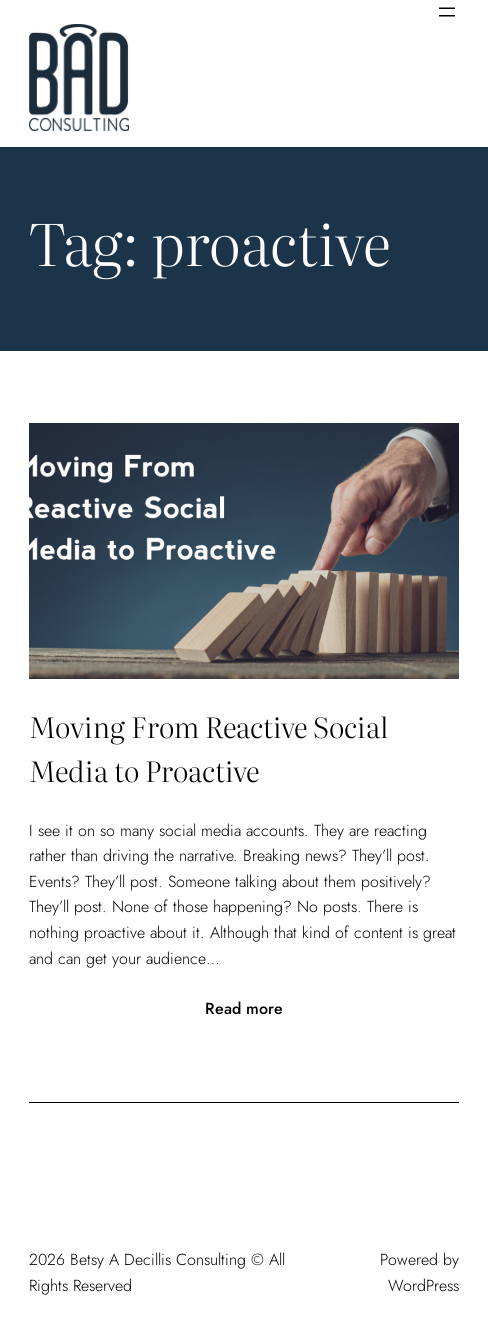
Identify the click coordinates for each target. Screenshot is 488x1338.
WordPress (423, 1285)
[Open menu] (447, 12)
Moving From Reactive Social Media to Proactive (209, 748)
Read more (244, 1009)
